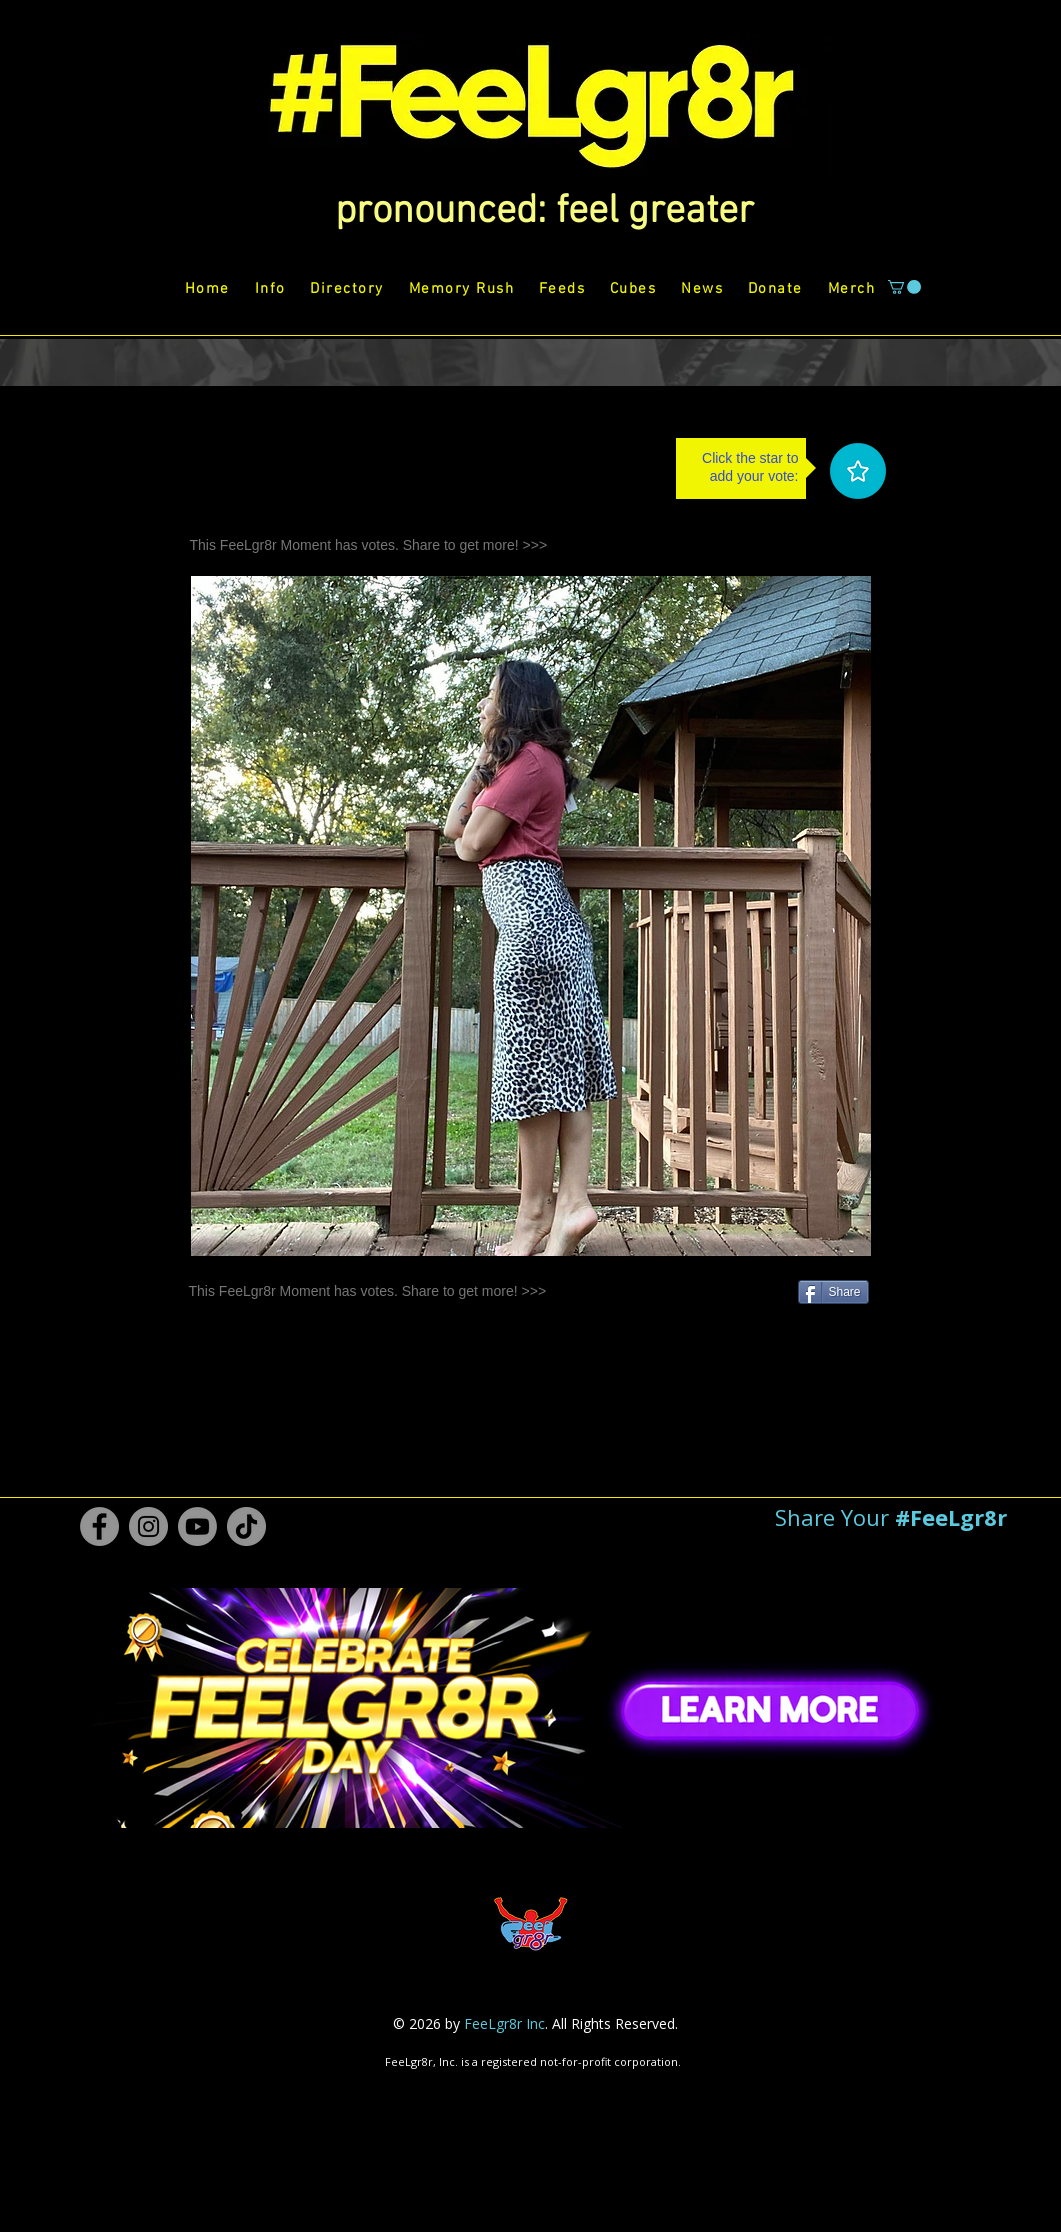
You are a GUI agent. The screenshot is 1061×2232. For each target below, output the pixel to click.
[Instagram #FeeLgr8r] (148, 1526)
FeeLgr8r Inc (504, 2023)
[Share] (833, 1292)
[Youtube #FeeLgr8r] (197, 1526)
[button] (544, 212)
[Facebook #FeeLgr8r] (99, 1526)
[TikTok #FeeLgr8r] (246, 1526)
